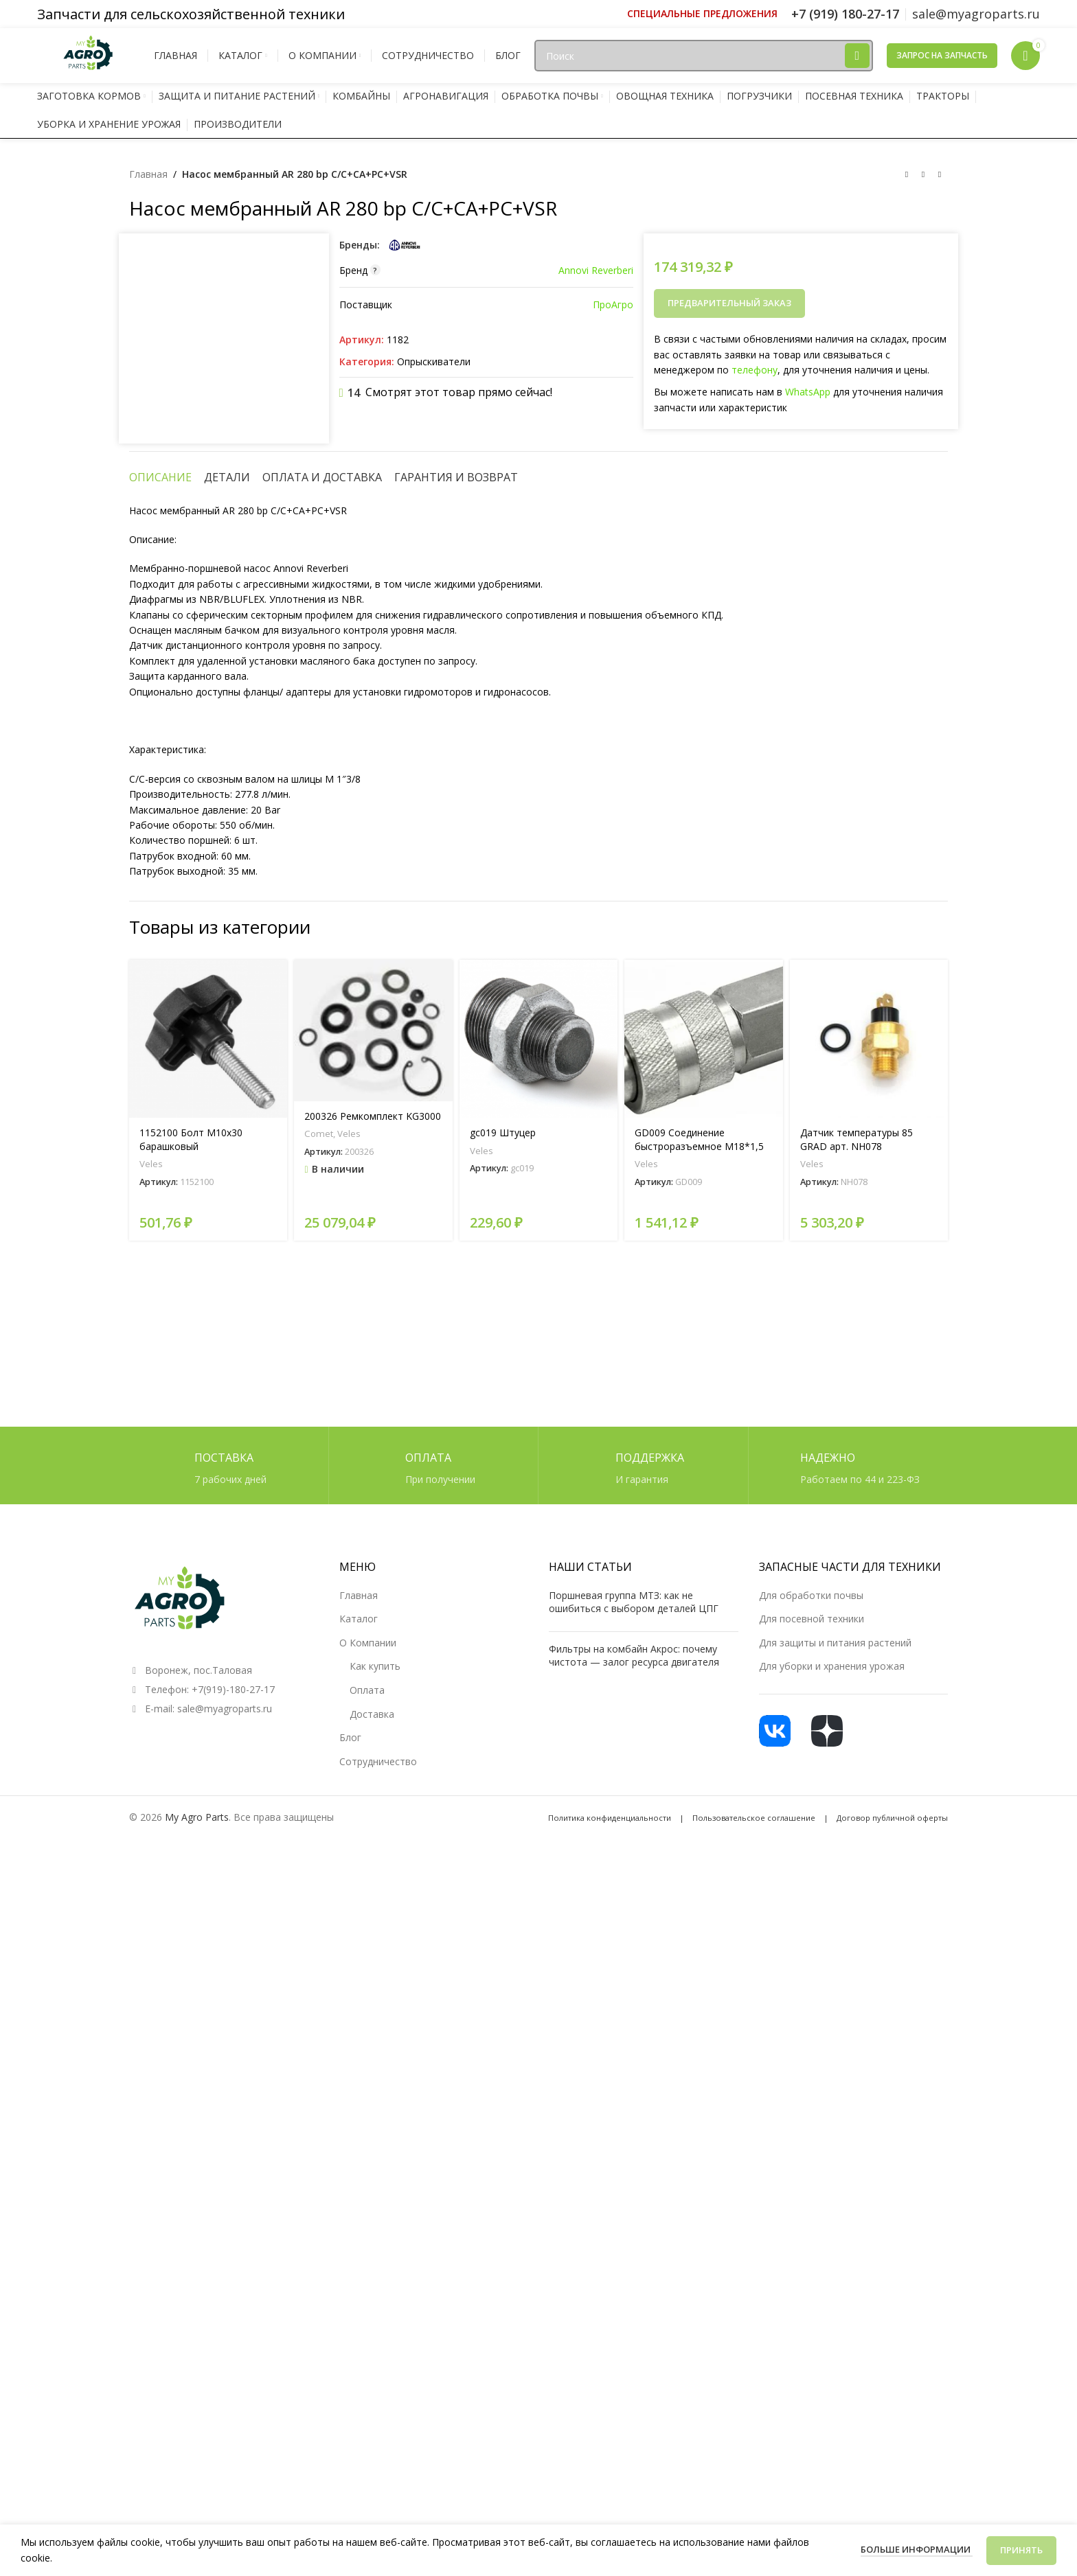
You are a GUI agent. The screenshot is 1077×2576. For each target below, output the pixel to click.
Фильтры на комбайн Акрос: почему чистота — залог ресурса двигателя (634, 2378)
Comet (318, 1974)
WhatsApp (807, 391)
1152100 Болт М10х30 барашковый (190, 1980)
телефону (755, 369)
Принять (1021, 2550)
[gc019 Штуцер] (538, 1879)
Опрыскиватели (434, 361)
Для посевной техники (811, 2341)
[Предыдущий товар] (906, 175)
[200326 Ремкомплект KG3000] (373, 1871)
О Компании (367, 2365)
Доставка (372, 2436)
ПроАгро (613, 304)
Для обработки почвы (811, 2318)
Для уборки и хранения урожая (832, 2389)
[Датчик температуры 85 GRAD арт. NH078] (869, 1879)
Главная (148, 174)
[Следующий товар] (939, 175)
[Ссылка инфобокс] (702, 13)
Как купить (375, 2389)
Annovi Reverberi (595, 270)
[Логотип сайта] (88, 54)
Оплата (367, 2412)
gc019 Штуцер (503, 1973)
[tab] (160, 1317)
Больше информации (917, 2549)
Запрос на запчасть (942, 55)
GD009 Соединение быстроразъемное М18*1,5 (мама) (699, 1987)
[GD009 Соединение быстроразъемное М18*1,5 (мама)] (703, 1879)
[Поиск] (703, 55)
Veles (151, 2005)
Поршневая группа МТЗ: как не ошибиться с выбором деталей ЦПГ (633, 2325)
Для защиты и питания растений (835, 2365)
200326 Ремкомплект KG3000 (372, 1957)
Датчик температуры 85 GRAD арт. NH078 (856, 1980)
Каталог (358, 2341)
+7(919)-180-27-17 (233, 2412)
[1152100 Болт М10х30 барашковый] (208, 1879)
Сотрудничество (378, 2484)
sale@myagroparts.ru (224, 2431)
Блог (350, 2460)
